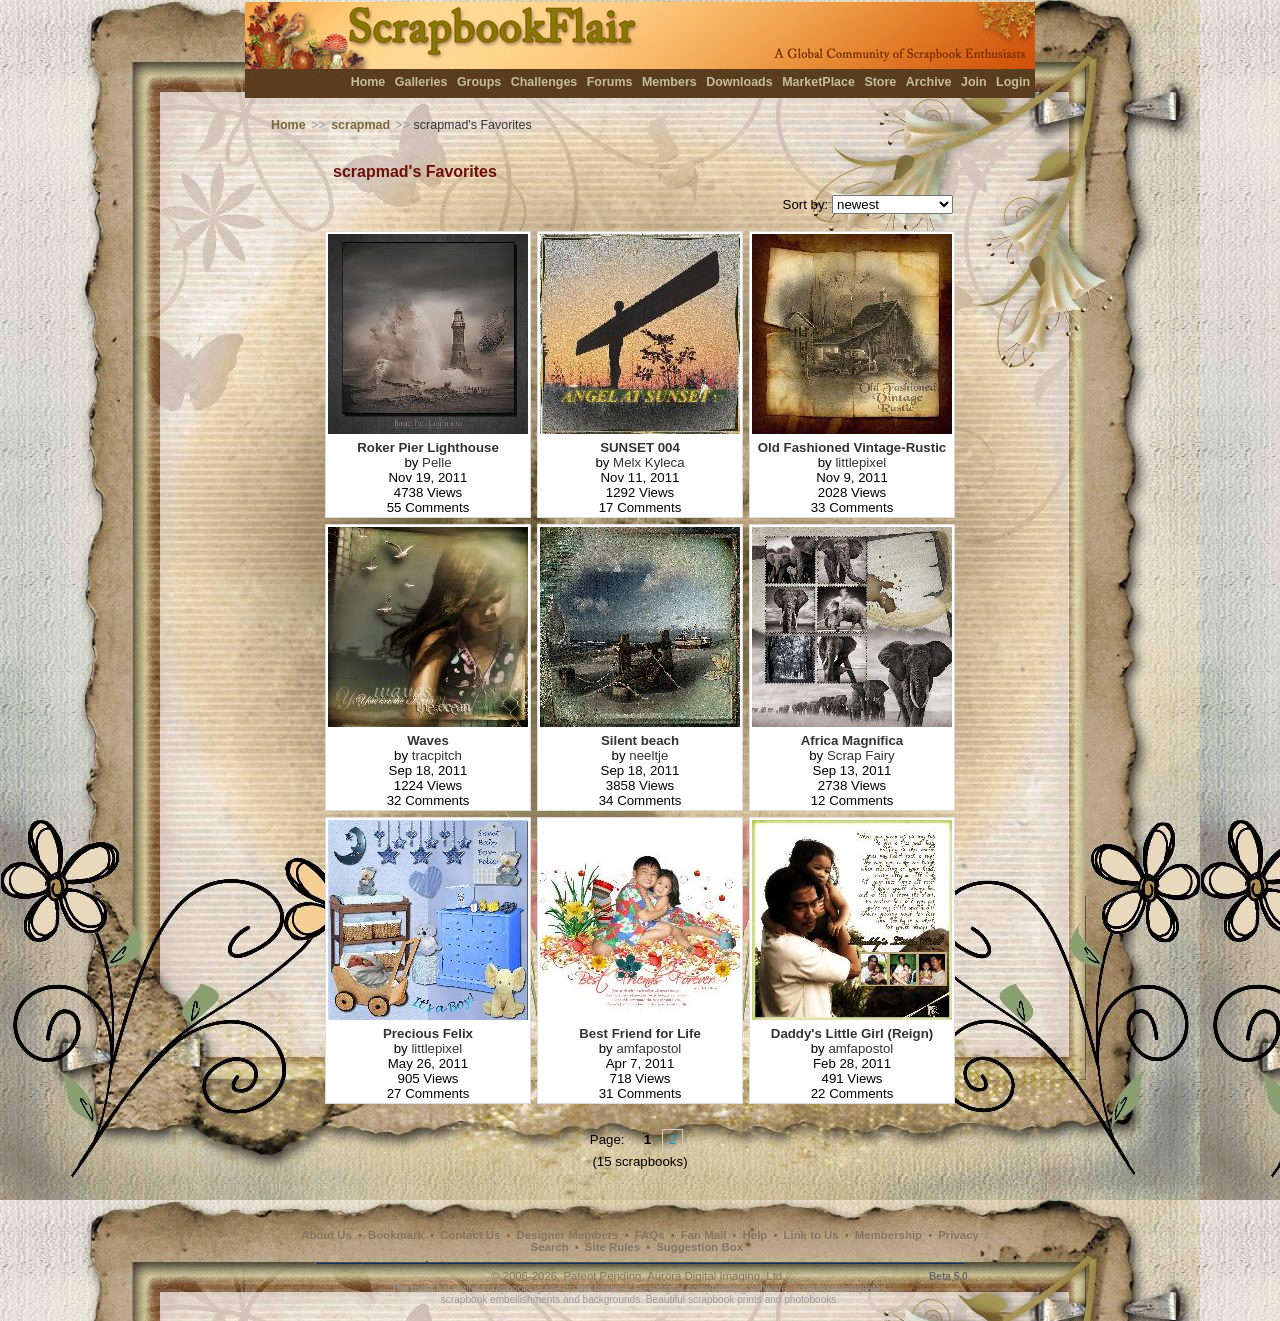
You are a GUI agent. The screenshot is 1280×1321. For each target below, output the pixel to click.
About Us (326, 1235)
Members (669, 82)
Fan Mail (704, 1235)
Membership (888, 1235)
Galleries (421, 82)
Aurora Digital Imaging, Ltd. (716, 1276)
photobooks (810, 1299)
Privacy (958, 1235)
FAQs (650, 1235)
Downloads (739, 82)
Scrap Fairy (861, 755)
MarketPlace (818, 82)
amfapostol (648, 1048)
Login (1013, 82)
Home (368, 82)
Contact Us (470, 1235)
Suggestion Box (699, 1247)
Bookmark (396, 1235)
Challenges (544, 82)
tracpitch (437, 755)
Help (755, 1235)
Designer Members (567, 1235)
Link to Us (811, 1235)
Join (974, 82)
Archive (929, 82)
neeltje (648, 755)
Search (550, 1247)
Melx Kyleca (649, 462)
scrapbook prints (725, 1299)
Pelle (437, 462)
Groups (479, 82)
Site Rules (612, 1247)
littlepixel (860, 462)
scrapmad (360, 125)
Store (880, 82)
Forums (610, 82)
